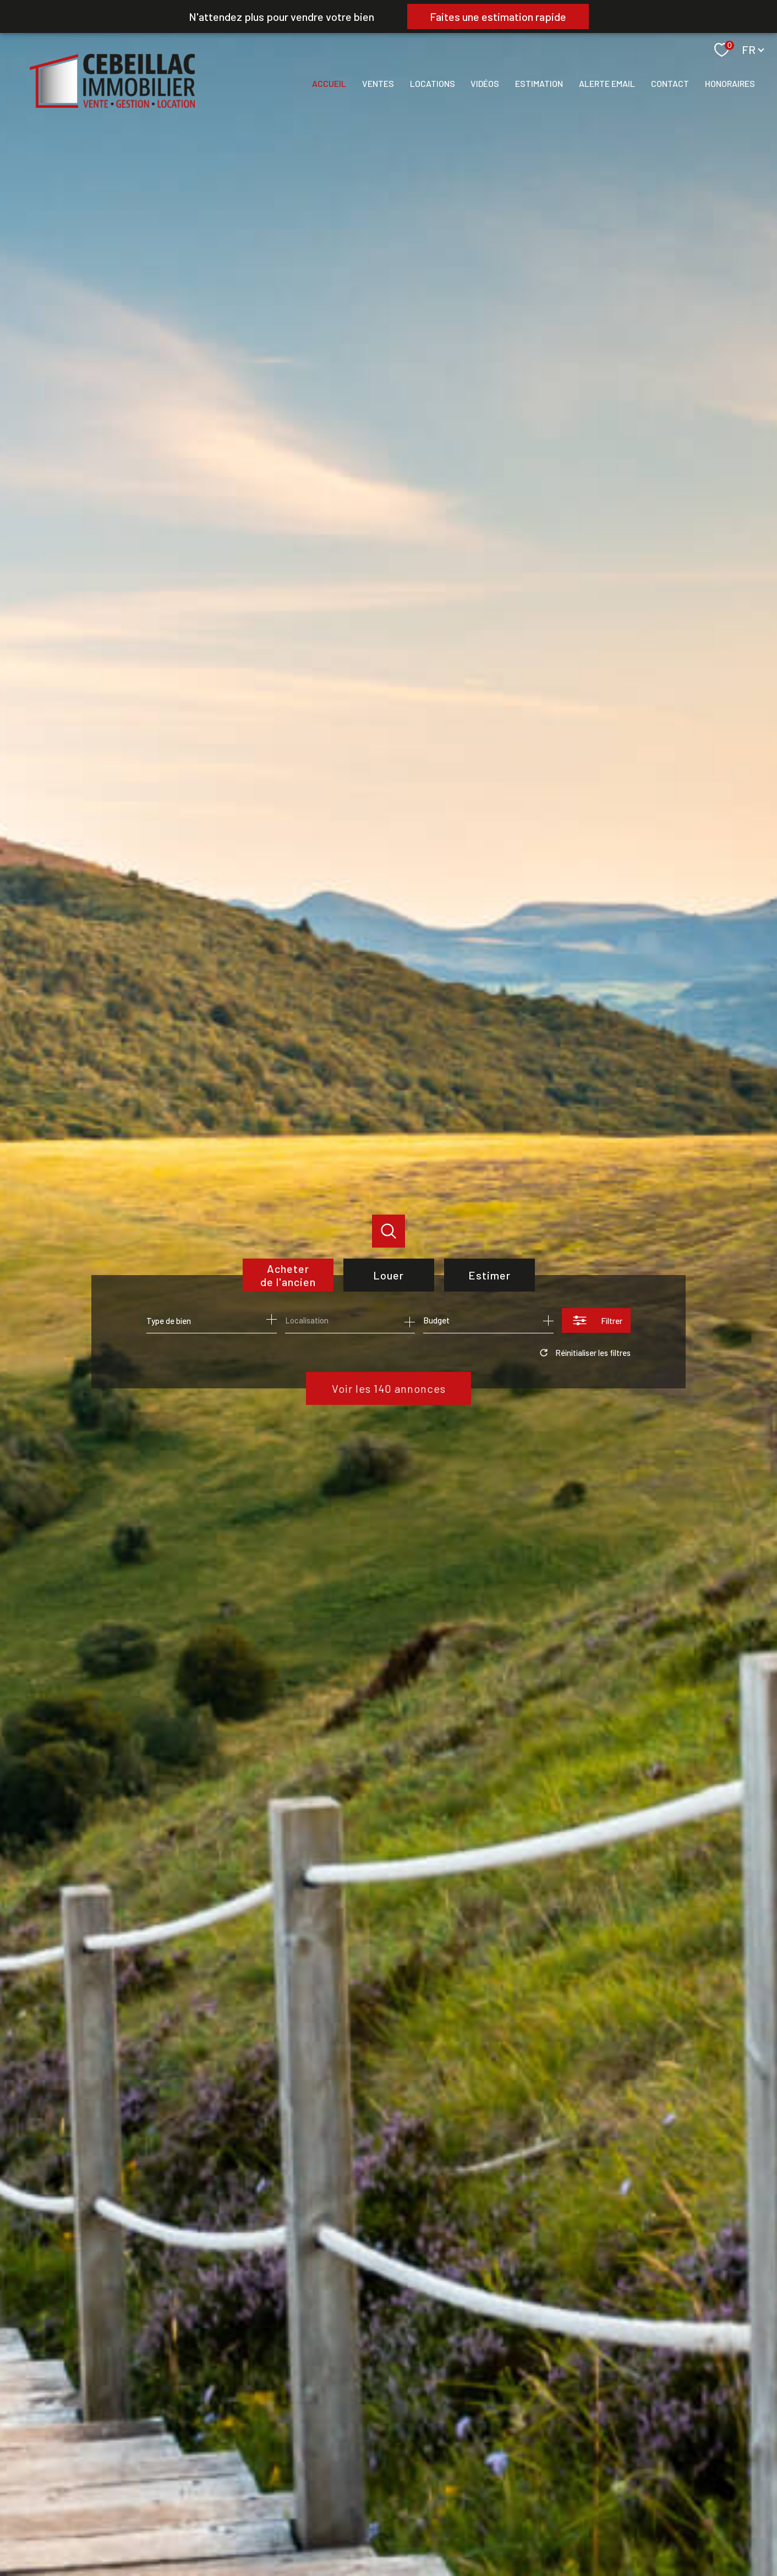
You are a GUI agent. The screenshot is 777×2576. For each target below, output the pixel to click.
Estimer (489, 1275)
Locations (432, 83)
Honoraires (730, 83)
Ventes (378, 83)
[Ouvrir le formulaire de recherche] (596, 1320)
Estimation (539, 83)
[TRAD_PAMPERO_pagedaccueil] (112, 104)
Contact (670, 83)
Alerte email (607, 83)
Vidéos (484, 83)
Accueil (329, 83)
